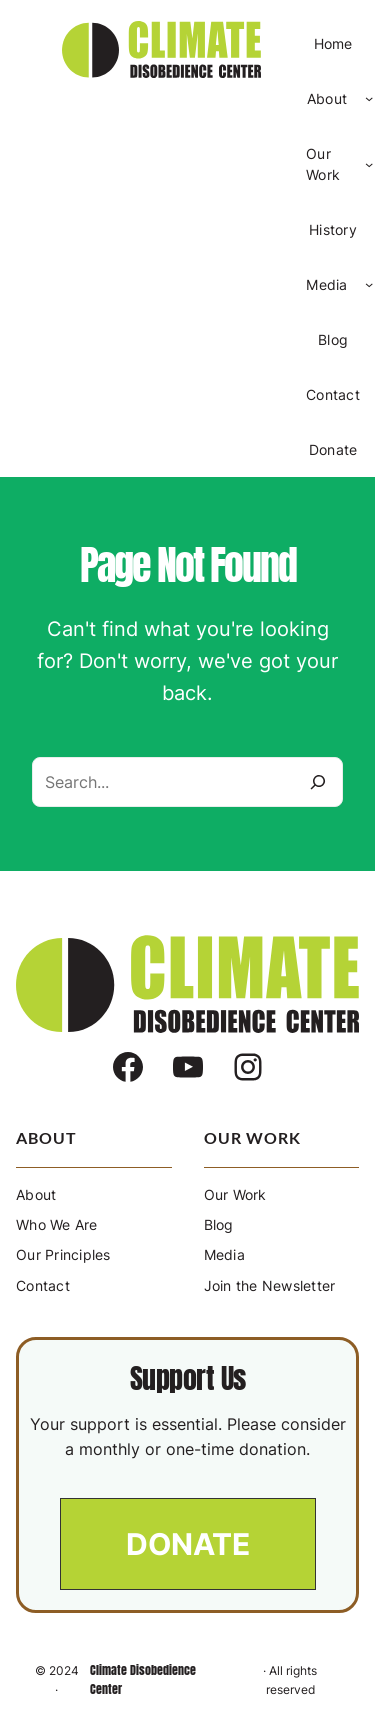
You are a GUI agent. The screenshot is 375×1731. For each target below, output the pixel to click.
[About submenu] (369, 98)
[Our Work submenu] (369, 164)
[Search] (318, 782)
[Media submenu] (369, 284)
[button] (188, 1544)
